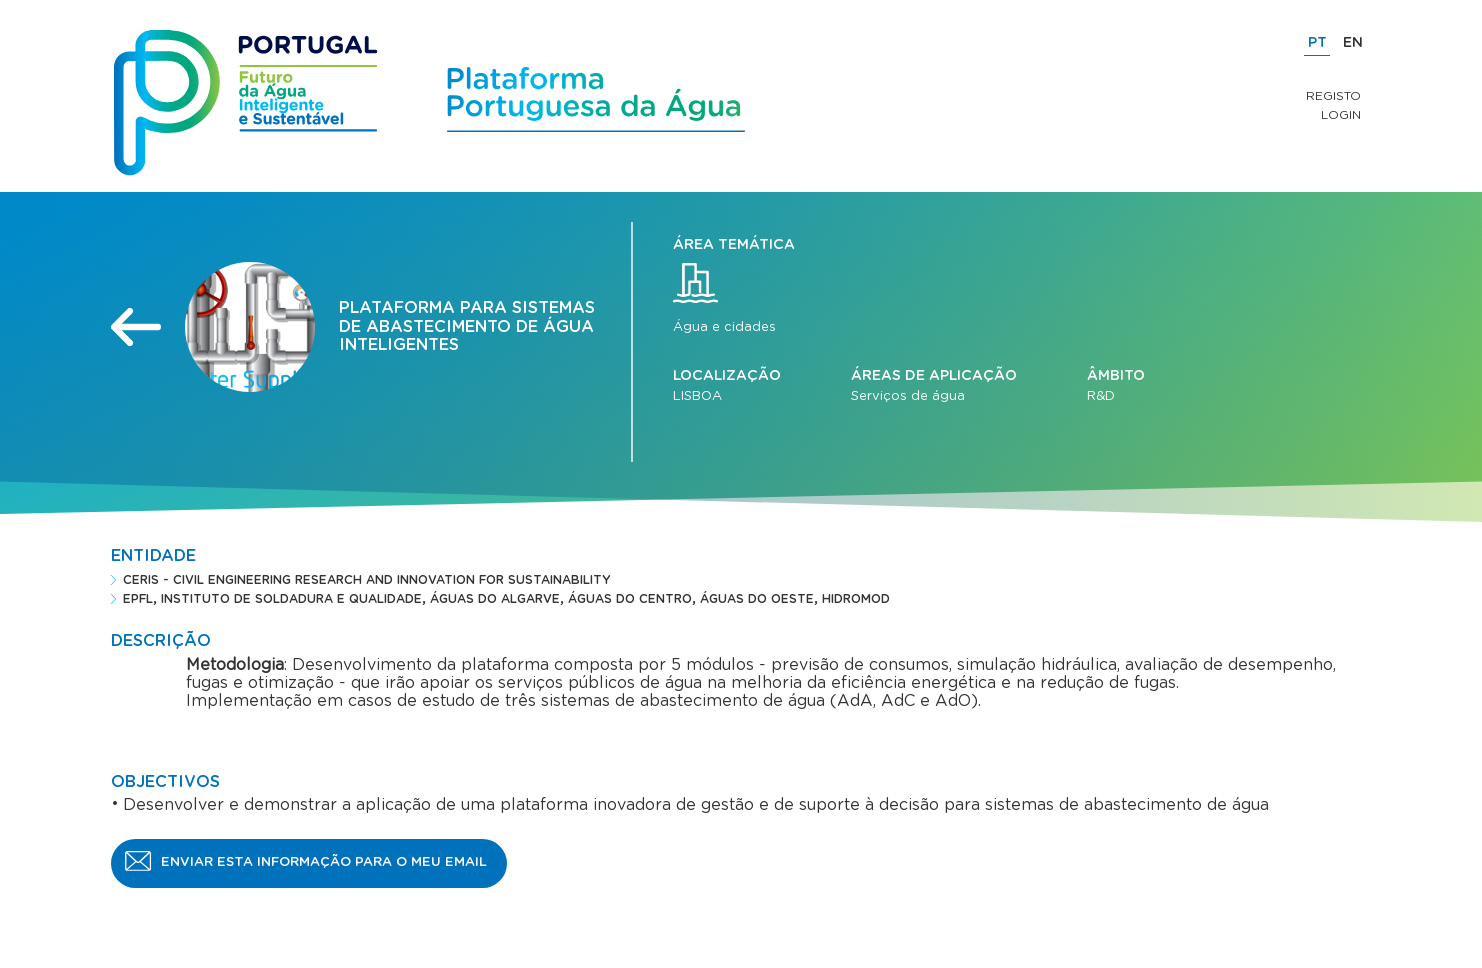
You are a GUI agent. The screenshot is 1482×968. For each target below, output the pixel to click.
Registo (1333, 96)
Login (1341, 115)
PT (1317, 43)
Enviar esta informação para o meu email (324, 862)
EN (1353, 43)
